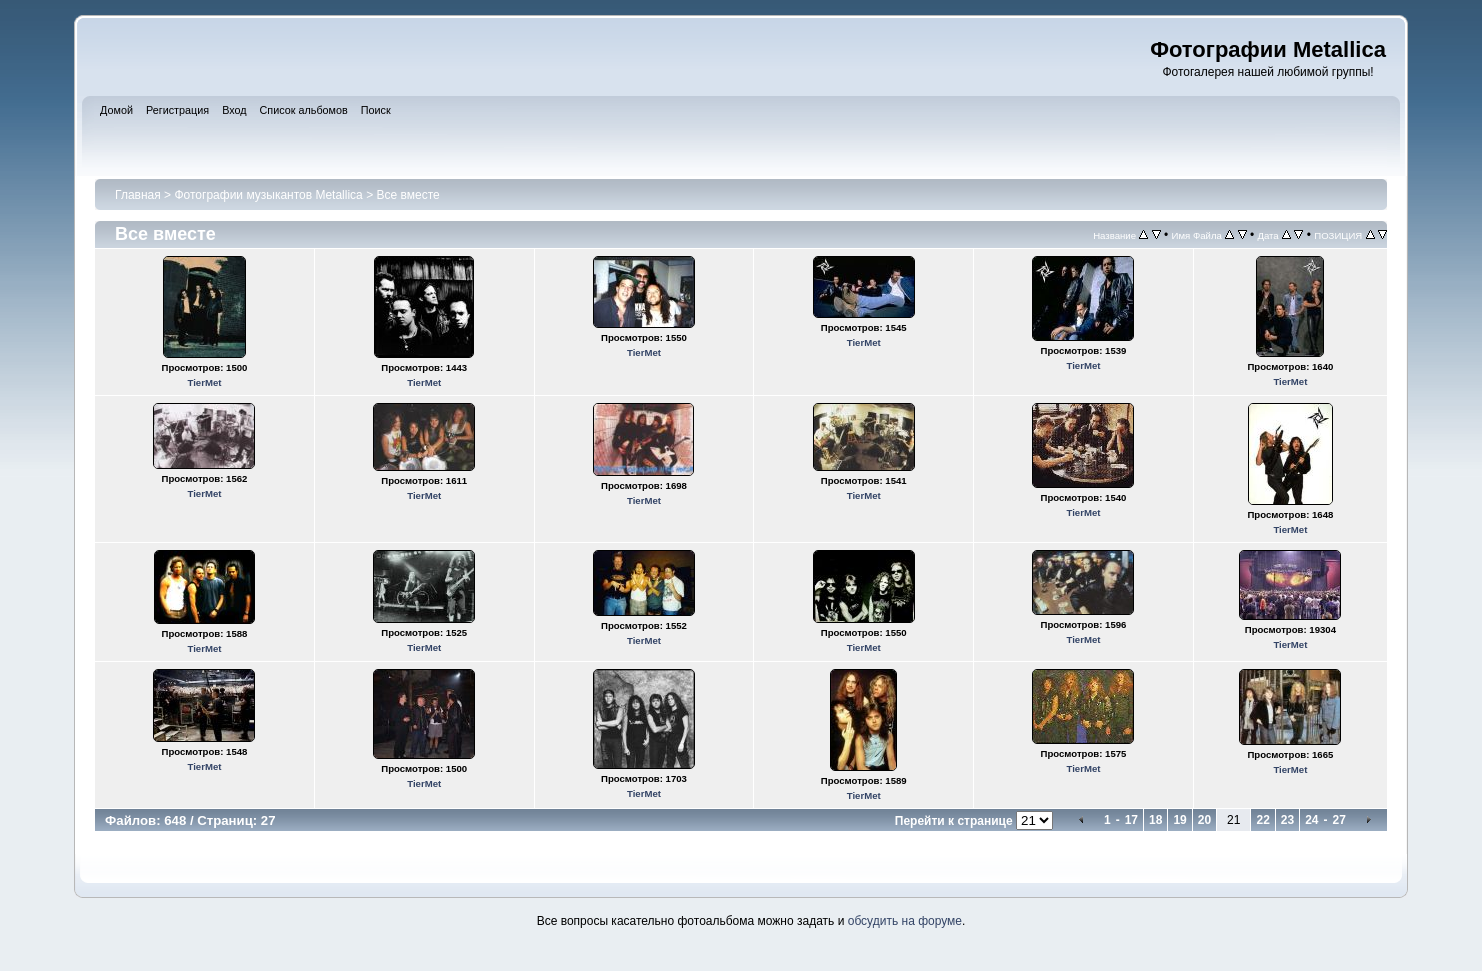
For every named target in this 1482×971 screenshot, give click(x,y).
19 (1179, 820)
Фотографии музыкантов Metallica (268, 195)
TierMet (204, 382)
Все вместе (407, 195)
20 (1204, 820)
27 (1339, 820)
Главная (138, 195)
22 (1262, 820)
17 (1131, 820)
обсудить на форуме (905, 921)
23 (1287, 820)
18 (1155, 820)
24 (1311, 820)
